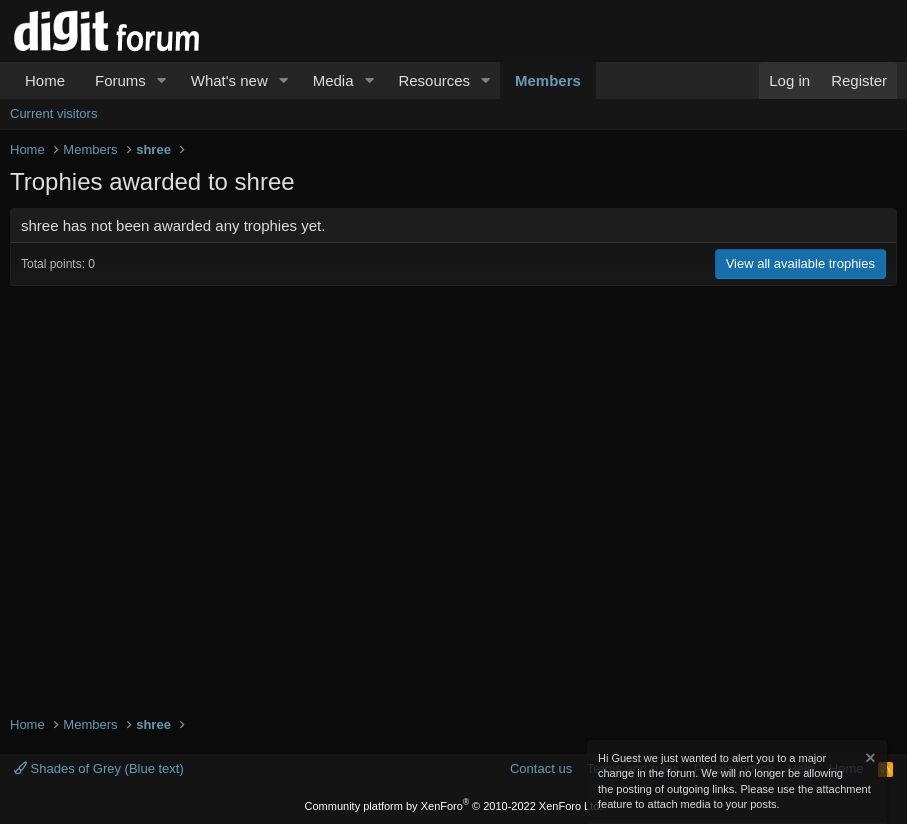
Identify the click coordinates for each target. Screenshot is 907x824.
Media (333, 80)
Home (45, 80)
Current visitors (53, 113)
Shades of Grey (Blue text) (99, 768)
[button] (162, 80)
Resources (434, 80)
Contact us (541, 768)
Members (548, 80)
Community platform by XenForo (454, 806)
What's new (229, 80)
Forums (120, 80)
